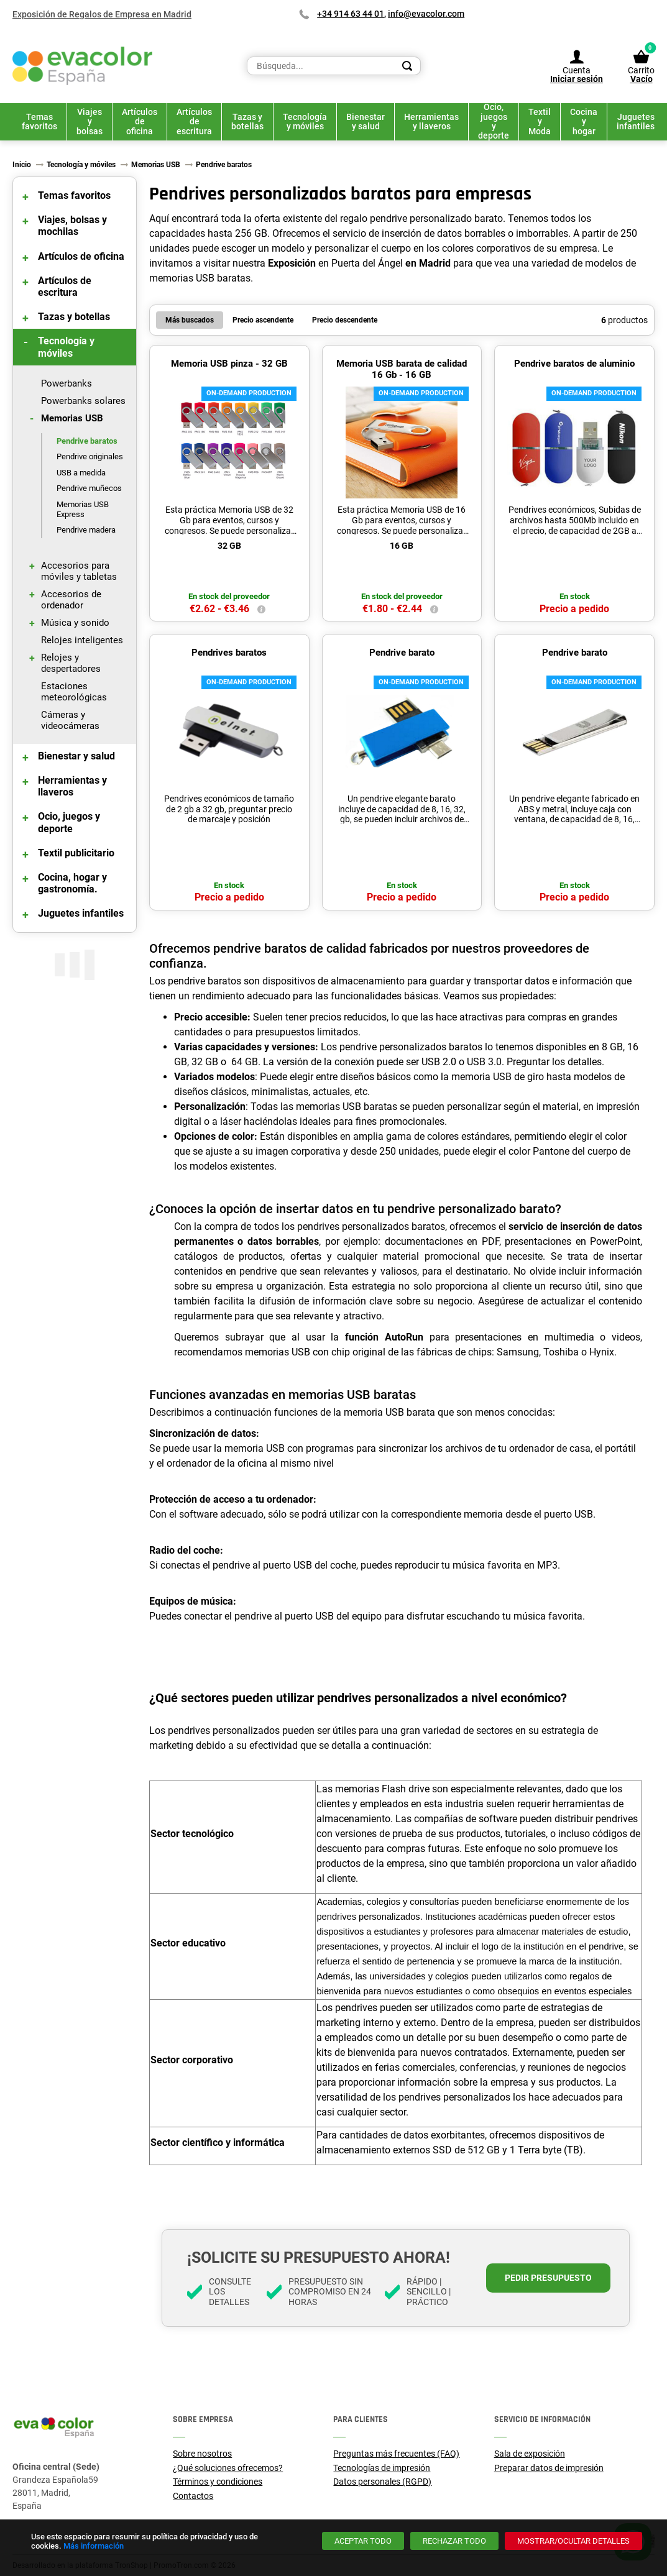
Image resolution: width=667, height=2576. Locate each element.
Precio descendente (344, 320)
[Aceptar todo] (363, 2541)
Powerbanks (66, 383)
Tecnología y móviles (66, 347)
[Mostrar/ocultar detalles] (573, 2541)
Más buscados (189, 320)
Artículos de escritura (64, 286)
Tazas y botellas (74, 317)
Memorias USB (72, 418)
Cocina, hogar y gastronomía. (72, 883)
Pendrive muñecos (89, 488)
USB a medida (81, 472)
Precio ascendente (262, 320)
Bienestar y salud (76, 756)
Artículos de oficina (81, 256)
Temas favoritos (74, 195)
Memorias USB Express (83, 509)
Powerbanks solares (83, 400)
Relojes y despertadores (71, 663)
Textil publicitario (76, 853)
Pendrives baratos (229, 652)
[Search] (408, 66)
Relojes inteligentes (82, 640)
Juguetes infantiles (81, 913)
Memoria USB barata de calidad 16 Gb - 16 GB (401, 369)
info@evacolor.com (426, 14)
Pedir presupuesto (548, 2278)
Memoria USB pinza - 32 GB (229, 363)
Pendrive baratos (87, 441)
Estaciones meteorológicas (74, 692)
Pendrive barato (402, 652)
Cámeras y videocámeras (70, 720)
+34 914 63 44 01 (350, 14)
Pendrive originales (90, 456)
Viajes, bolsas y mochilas (72, 225)
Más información (93, 2546)
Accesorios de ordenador (71, 600)
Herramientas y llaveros (72, 786)
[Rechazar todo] (454, 2541)
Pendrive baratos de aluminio (574, 363)
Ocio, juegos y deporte (69, 822)
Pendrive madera (86, 529)
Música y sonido (75, 622)
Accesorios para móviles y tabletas (79, 571)
